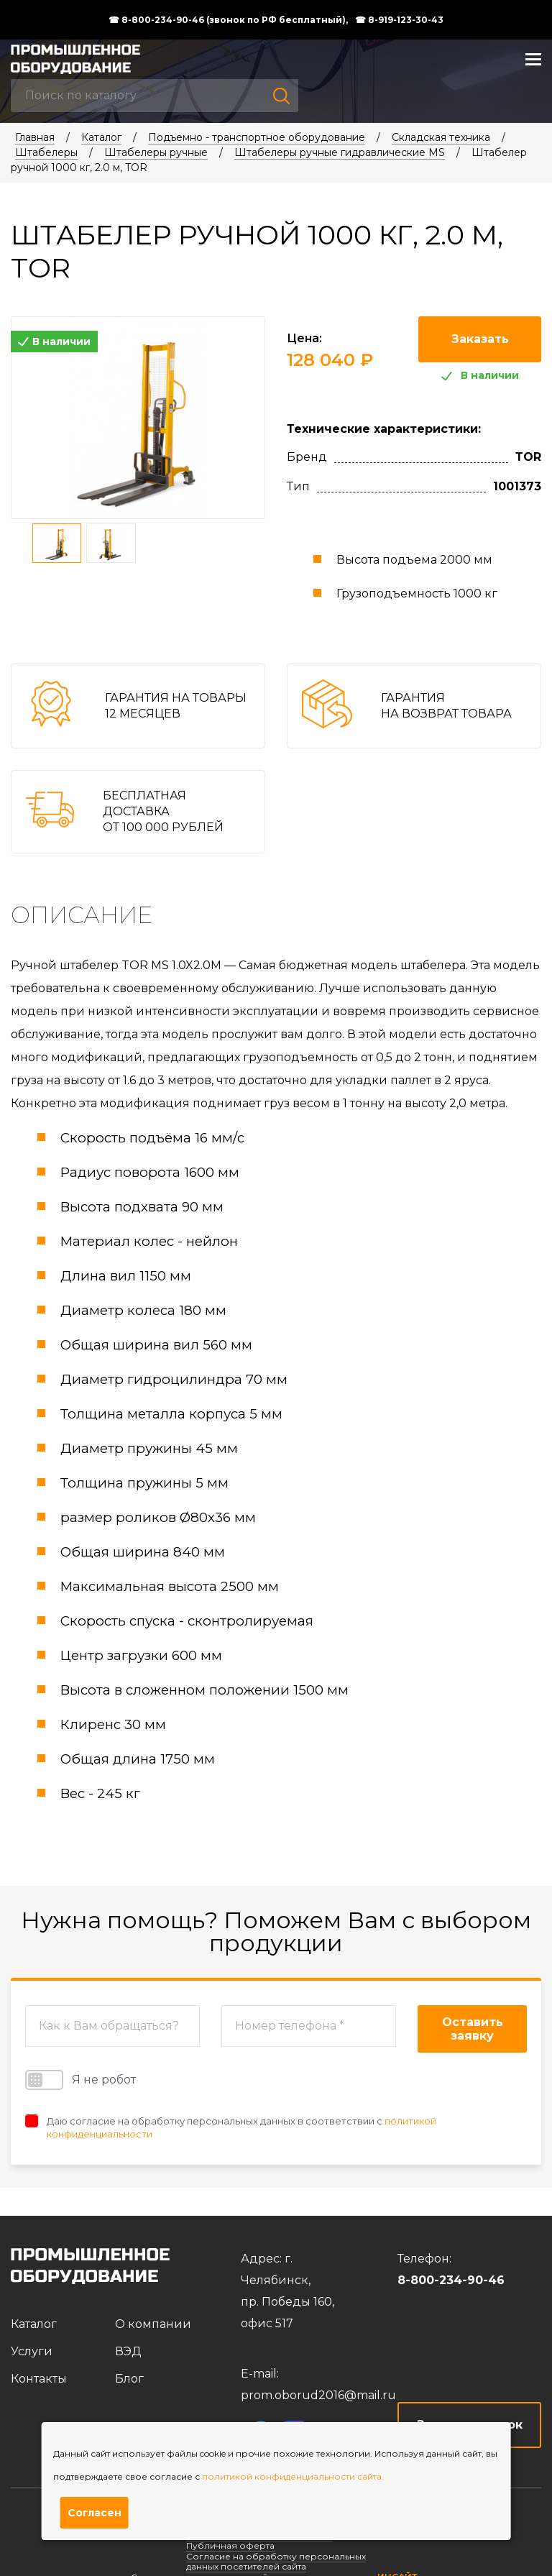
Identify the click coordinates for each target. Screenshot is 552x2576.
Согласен (94, 2512)
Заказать (480, 339)
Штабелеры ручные (156, 152)
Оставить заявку (472, 2029)
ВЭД (128, 2351)
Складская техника (441, 137)
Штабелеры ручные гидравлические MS (339, 152)
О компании (153, 2324)
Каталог (101, 137)
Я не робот (80, 2080)
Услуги (31, 2351)
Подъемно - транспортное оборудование (256, 137)
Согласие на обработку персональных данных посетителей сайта (276, 2561)
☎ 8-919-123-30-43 (399, 20)
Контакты (39, 2378)
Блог (129, 2378)
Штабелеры (46, 152)
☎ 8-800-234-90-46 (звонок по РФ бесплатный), (228, 20)
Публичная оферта (230, 2545)
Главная (35, 137)
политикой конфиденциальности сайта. (293, 2476)
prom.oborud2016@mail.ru (318, 2395)
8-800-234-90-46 (451, 2280)
